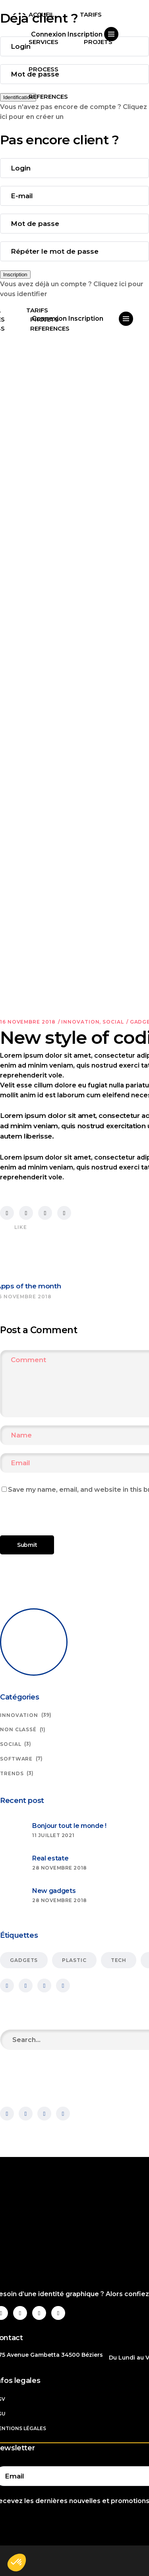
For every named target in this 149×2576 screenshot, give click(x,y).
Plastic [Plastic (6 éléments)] (74, 1960)
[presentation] (54, 1518)
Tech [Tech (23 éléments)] (119, 1960)
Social (113, 1022)
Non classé (18, 1729)
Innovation (80, 1022)
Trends (11, 1773)
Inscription (15, 275)
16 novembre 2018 (27, 1022)
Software (16, 1759)
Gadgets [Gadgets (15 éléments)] (24, 1960)
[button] (16, 2562)
